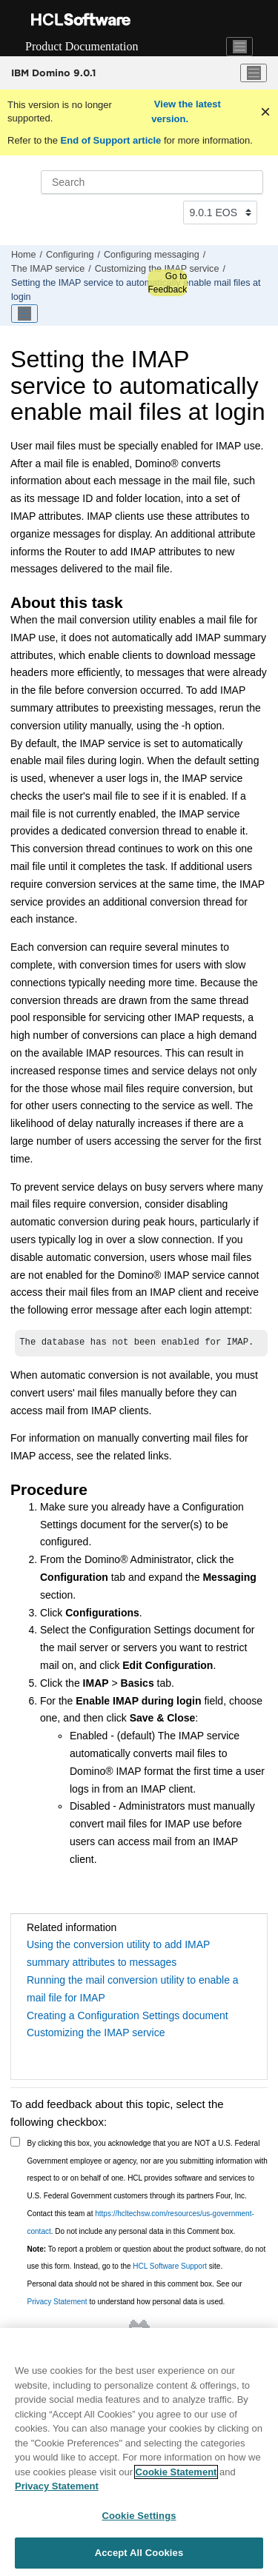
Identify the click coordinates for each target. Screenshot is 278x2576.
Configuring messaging (151, 255)
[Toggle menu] (253, 73)
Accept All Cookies (139, 2554)
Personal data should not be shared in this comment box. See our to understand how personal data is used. (134, 2293)
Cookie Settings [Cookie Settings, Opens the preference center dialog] (139, 2517)
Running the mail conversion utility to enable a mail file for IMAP (133, 1989)
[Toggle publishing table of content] (24, 314)
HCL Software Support (170, 2266)
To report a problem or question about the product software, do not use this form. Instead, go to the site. (146, 2258)
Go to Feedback (167, 283)
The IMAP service (48, 269)
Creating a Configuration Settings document (127, 2015)
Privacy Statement (57, 2302)
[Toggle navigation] (239, 46)
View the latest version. (186, 111)
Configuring (69, 255)
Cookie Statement (176, 2474)
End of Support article (111, 140)
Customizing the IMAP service (96, 2032)
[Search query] (152, 182)
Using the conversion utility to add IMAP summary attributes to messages (118, 1953)
